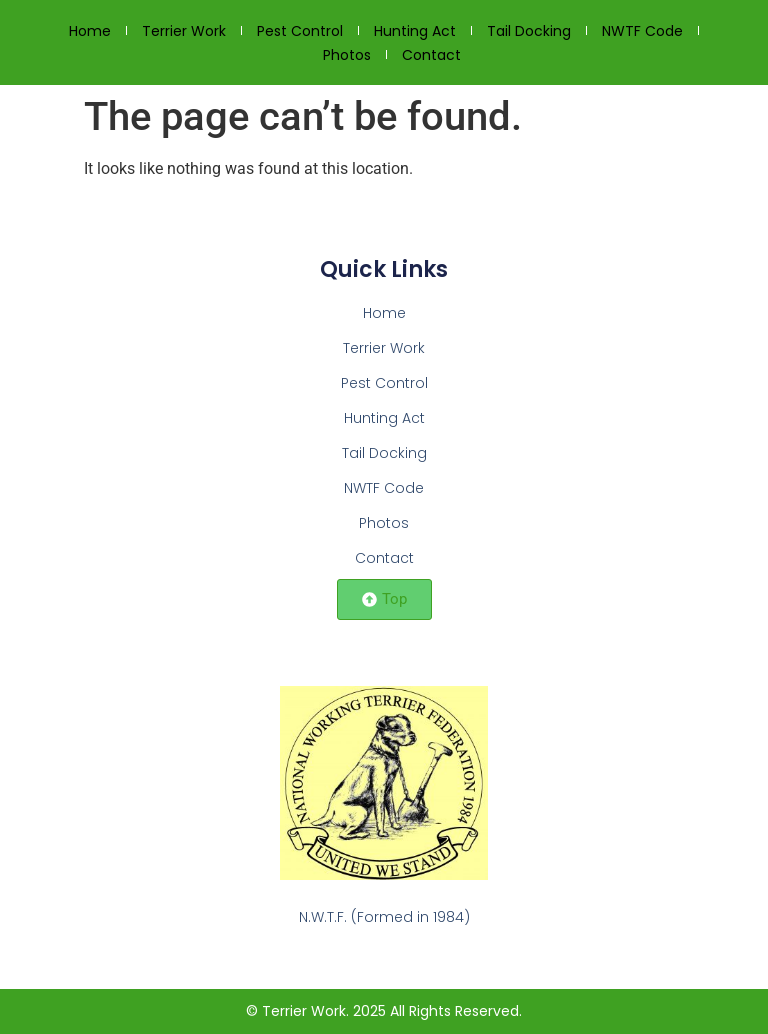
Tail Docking (529, 31)
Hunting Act (415, 31)
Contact (431, 55)
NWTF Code (642, 31)
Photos (347, 55)
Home (90, 31)
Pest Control (300, 31)
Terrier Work (184, 31)
